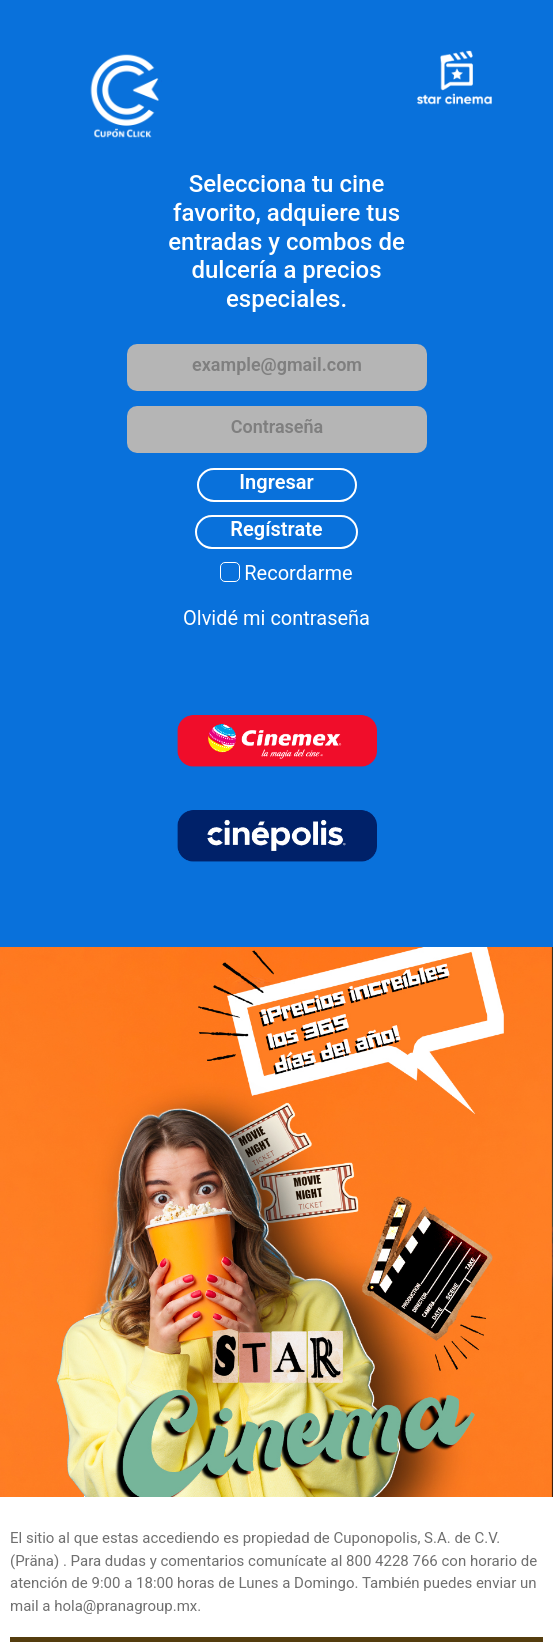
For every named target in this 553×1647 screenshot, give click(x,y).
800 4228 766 (392, 1561)
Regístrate (276, 529)
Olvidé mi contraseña (276, 618)
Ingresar (276, 482)
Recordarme (298, 573)
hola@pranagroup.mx (125, 1606)
